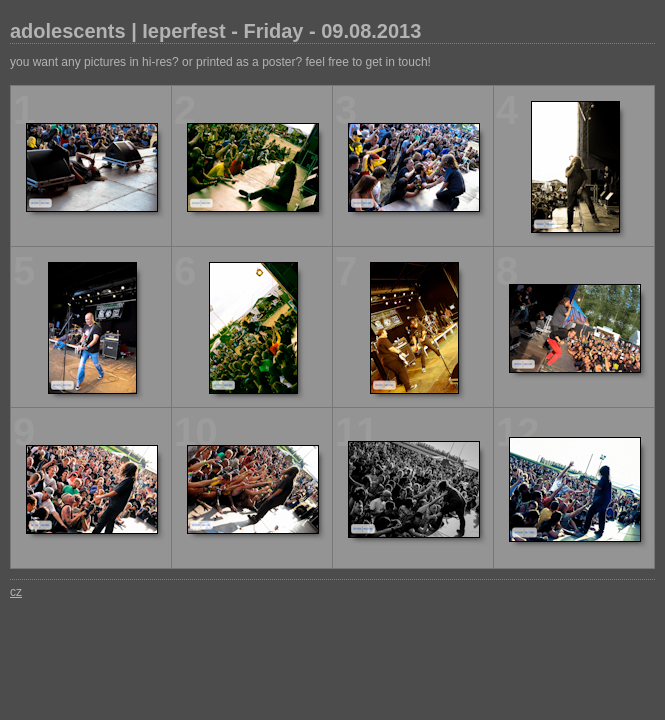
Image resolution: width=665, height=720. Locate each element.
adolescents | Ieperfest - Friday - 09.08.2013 (215, 31)
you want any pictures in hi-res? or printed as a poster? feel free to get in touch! (220, 62)
